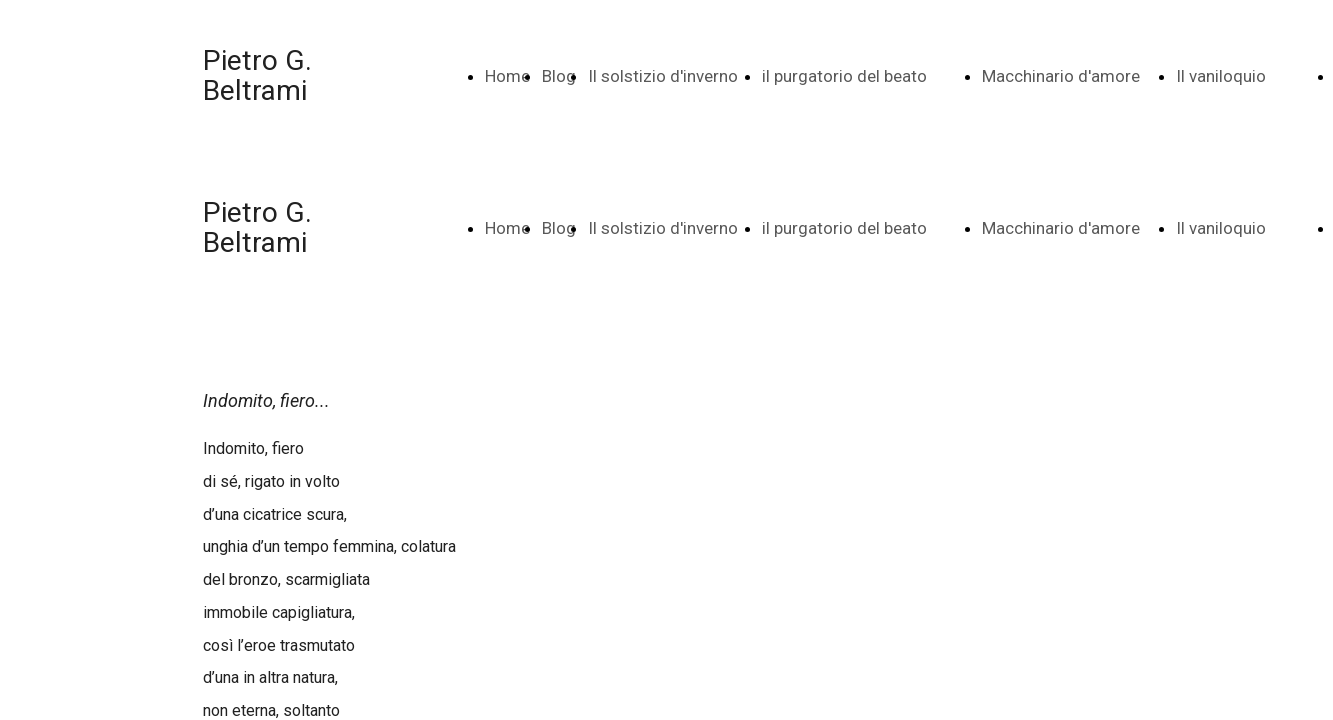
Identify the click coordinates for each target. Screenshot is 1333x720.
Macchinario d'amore (1061, 76)
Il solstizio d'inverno (663, 76)
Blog (559, 76)
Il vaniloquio (1221, 76)
